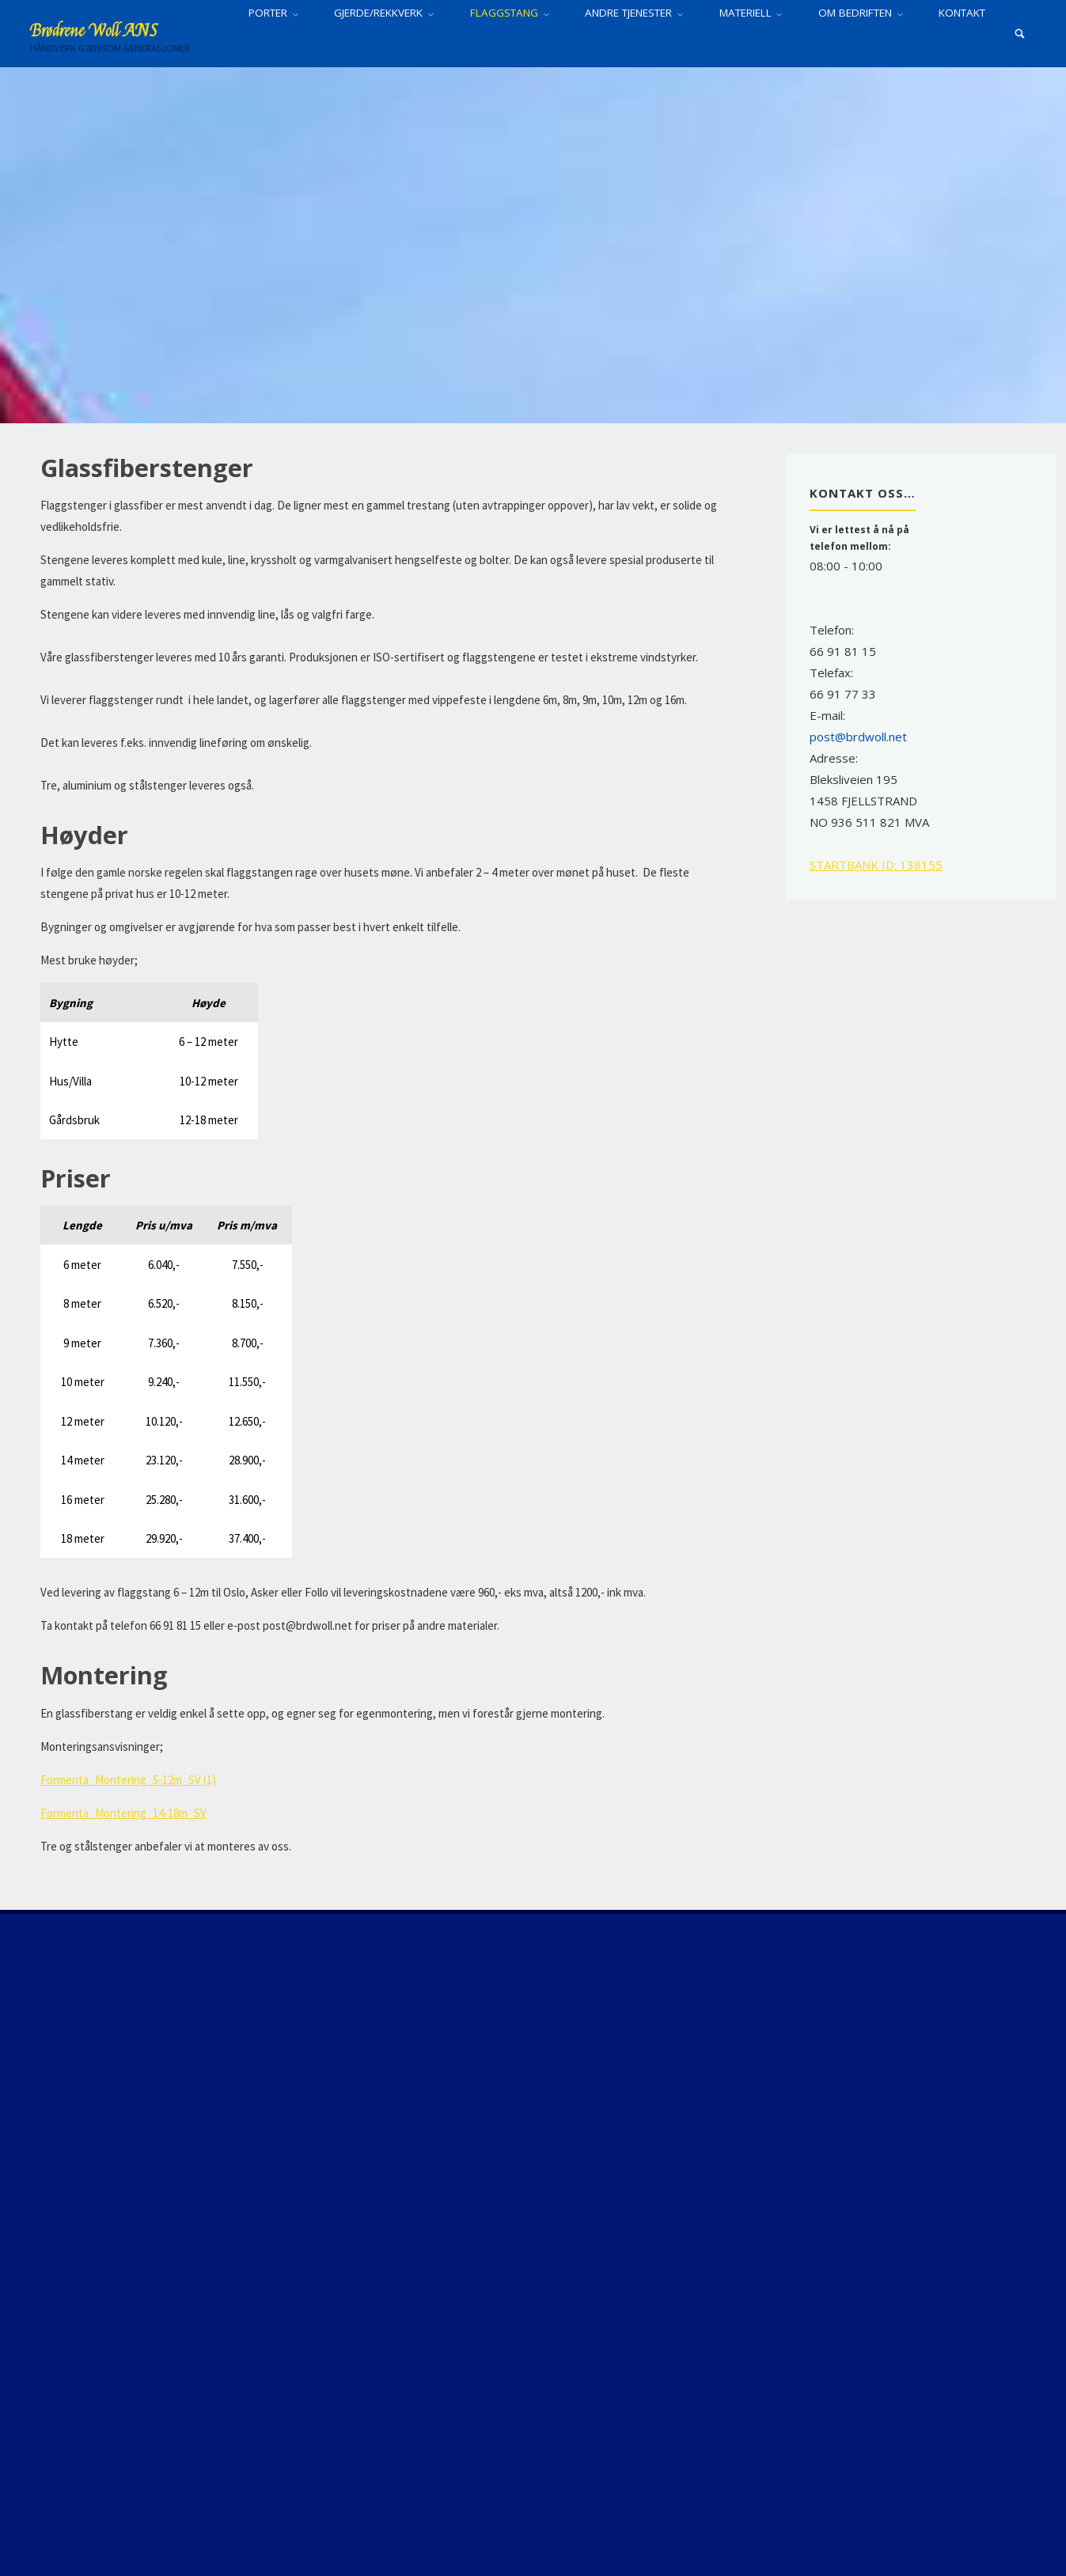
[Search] (1020, 33)
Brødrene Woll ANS (94, 31)
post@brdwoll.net (858, 736)
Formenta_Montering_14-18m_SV (123, 1812)
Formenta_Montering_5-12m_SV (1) (128, 1779)
